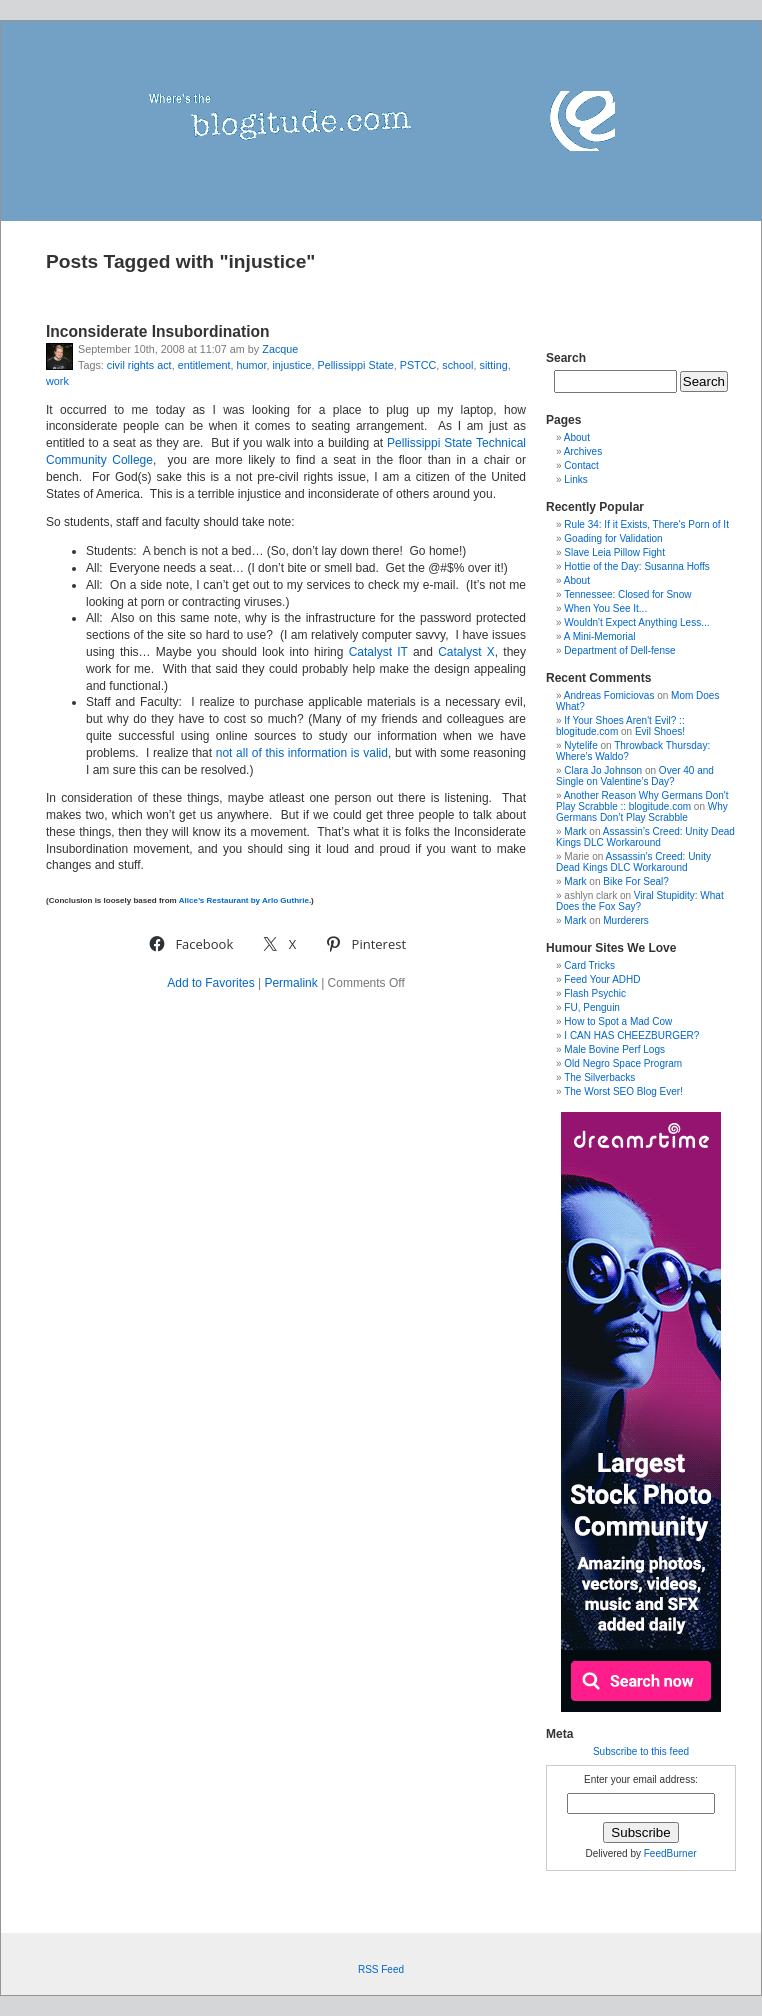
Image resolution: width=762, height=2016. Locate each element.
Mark (575, 831)
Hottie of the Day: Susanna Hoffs (636, 566)
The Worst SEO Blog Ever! (623, 1091)
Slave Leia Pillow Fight (614, 552)
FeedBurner (670, 1853)
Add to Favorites (210, 983)
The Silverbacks (599, 1077)
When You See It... (605, 608)
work (57, 381)
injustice (291, 365)
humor (251, 365)
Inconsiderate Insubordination (158, 331)
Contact (581, 465)
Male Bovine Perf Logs (614, 1049)
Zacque (280, 349)
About (577, 437)
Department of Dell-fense (619, 650)
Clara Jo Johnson (603, 770)
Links (575, 479)
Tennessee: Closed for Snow (627, 594)
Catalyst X (466, 652)
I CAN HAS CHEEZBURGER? (631, 1035)
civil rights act (139, 365)
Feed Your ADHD (602, 979)
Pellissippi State (355, 365)
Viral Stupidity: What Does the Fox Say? (640, 901)
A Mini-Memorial (600, 636)
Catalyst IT (378, 652)
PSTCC (418, 365)
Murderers (626, 920)
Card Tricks (589, 965)
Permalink (290, 983)
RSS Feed (381, 1969)
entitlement (204, 365)
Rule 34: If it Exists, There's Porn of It (646, 524)
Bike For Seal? (636, 881)
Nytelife (580, 745)
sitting (494, 365)
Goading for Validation (613, 538)
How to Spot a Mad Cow (618, 1021)
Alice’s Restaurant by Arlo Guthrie (244, 900)
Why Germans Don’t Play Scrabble (642, 812)
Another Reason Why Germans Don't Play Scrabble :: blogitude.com (642, 801)
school (457, 365)
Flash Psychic (595, 993)
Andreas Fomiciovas (609, 695)
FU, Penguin (592, 1007)
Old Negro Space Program (623, 1063)
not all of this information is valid (302, 753)
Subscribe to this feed (641, 1751)
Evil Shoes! (660, 731)
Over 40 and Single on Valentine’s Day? (635, 776)
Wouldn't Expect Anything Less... (636, 622)
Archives (583, 451)
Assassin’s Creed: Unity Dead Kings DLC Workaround (645, 837)
